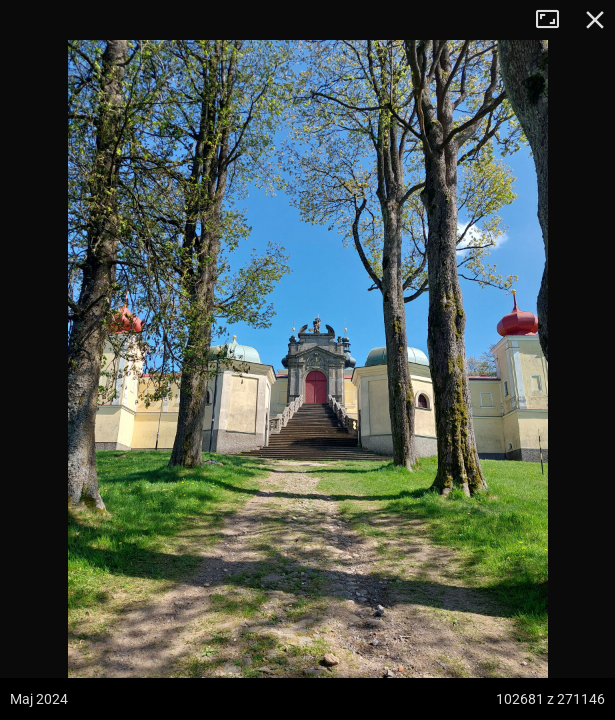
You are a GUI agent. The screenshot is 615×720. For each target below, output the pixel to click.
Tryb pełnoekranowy (555, 20)
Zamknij (595, 20)
